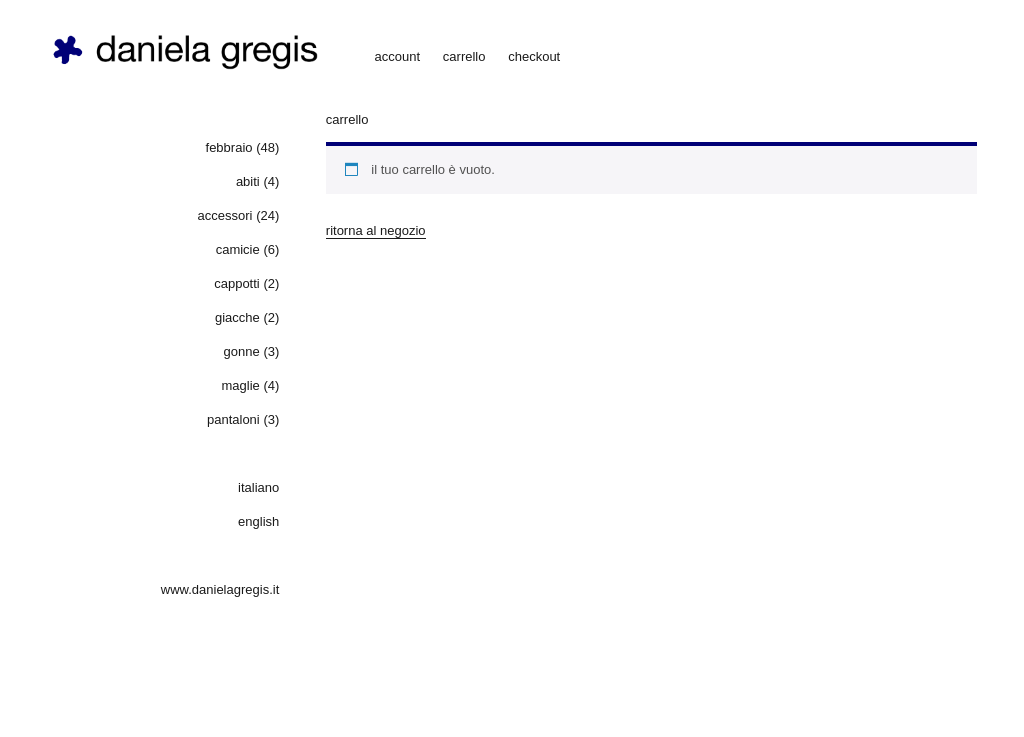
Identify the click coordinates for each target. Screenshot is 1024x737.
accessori (225, 215)
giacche (237, 317)
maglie (240, 385)
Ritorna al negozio (376, 230)
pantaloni (233, 419)
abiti (248, 181)
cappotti (237, 283)
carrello (464, 56)
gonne (242, 351)
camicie (238, 249)
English (258, 521)
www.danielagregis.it (220, 589)
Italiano (258, 487)
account (398, 56)
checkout (534, 56)
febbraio (229, 147)
